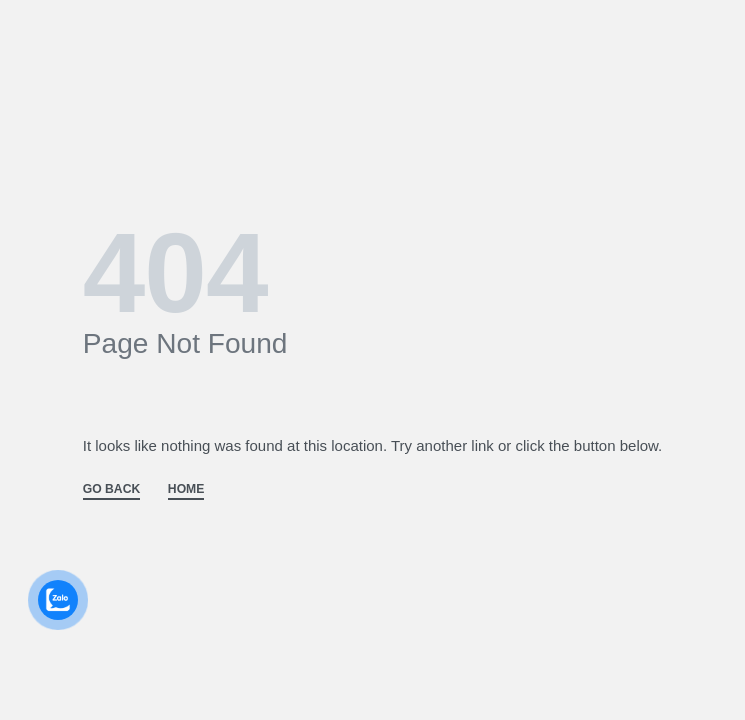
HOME (186, 489)
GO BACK (111, 489)
